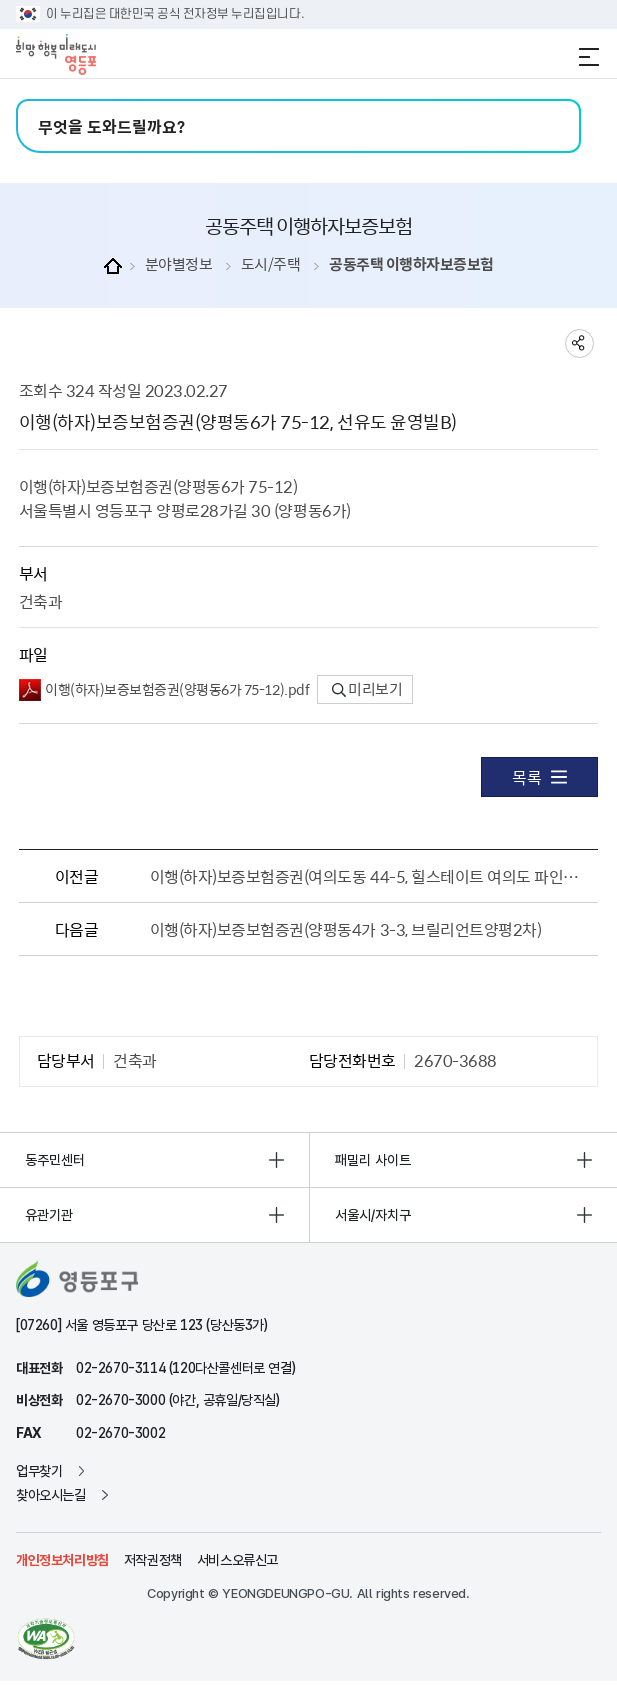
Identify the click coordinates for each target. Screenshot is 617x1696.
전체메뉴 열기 (589, 57)
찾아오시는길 (51, 1495)
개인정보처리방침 (62, 1560)
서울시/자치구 (373, 1215)
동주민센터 (55, 1160)
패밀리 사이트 (373, 1160)
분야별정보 (179, 264)
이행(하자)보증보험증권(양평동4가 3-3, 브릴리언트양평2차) (346, 929)
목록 (539, 777)
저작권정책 (153, 1560)
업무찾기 (39, 1471)
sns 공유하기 (579, 343)
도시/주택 (271, 264)
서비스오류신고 (237, 1560)
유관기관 (49, 1215)
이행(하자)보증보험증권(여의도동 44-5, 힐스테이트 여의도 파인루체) (367, 876)
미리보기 (367, 689)
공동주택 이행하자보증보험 (411, 264)
